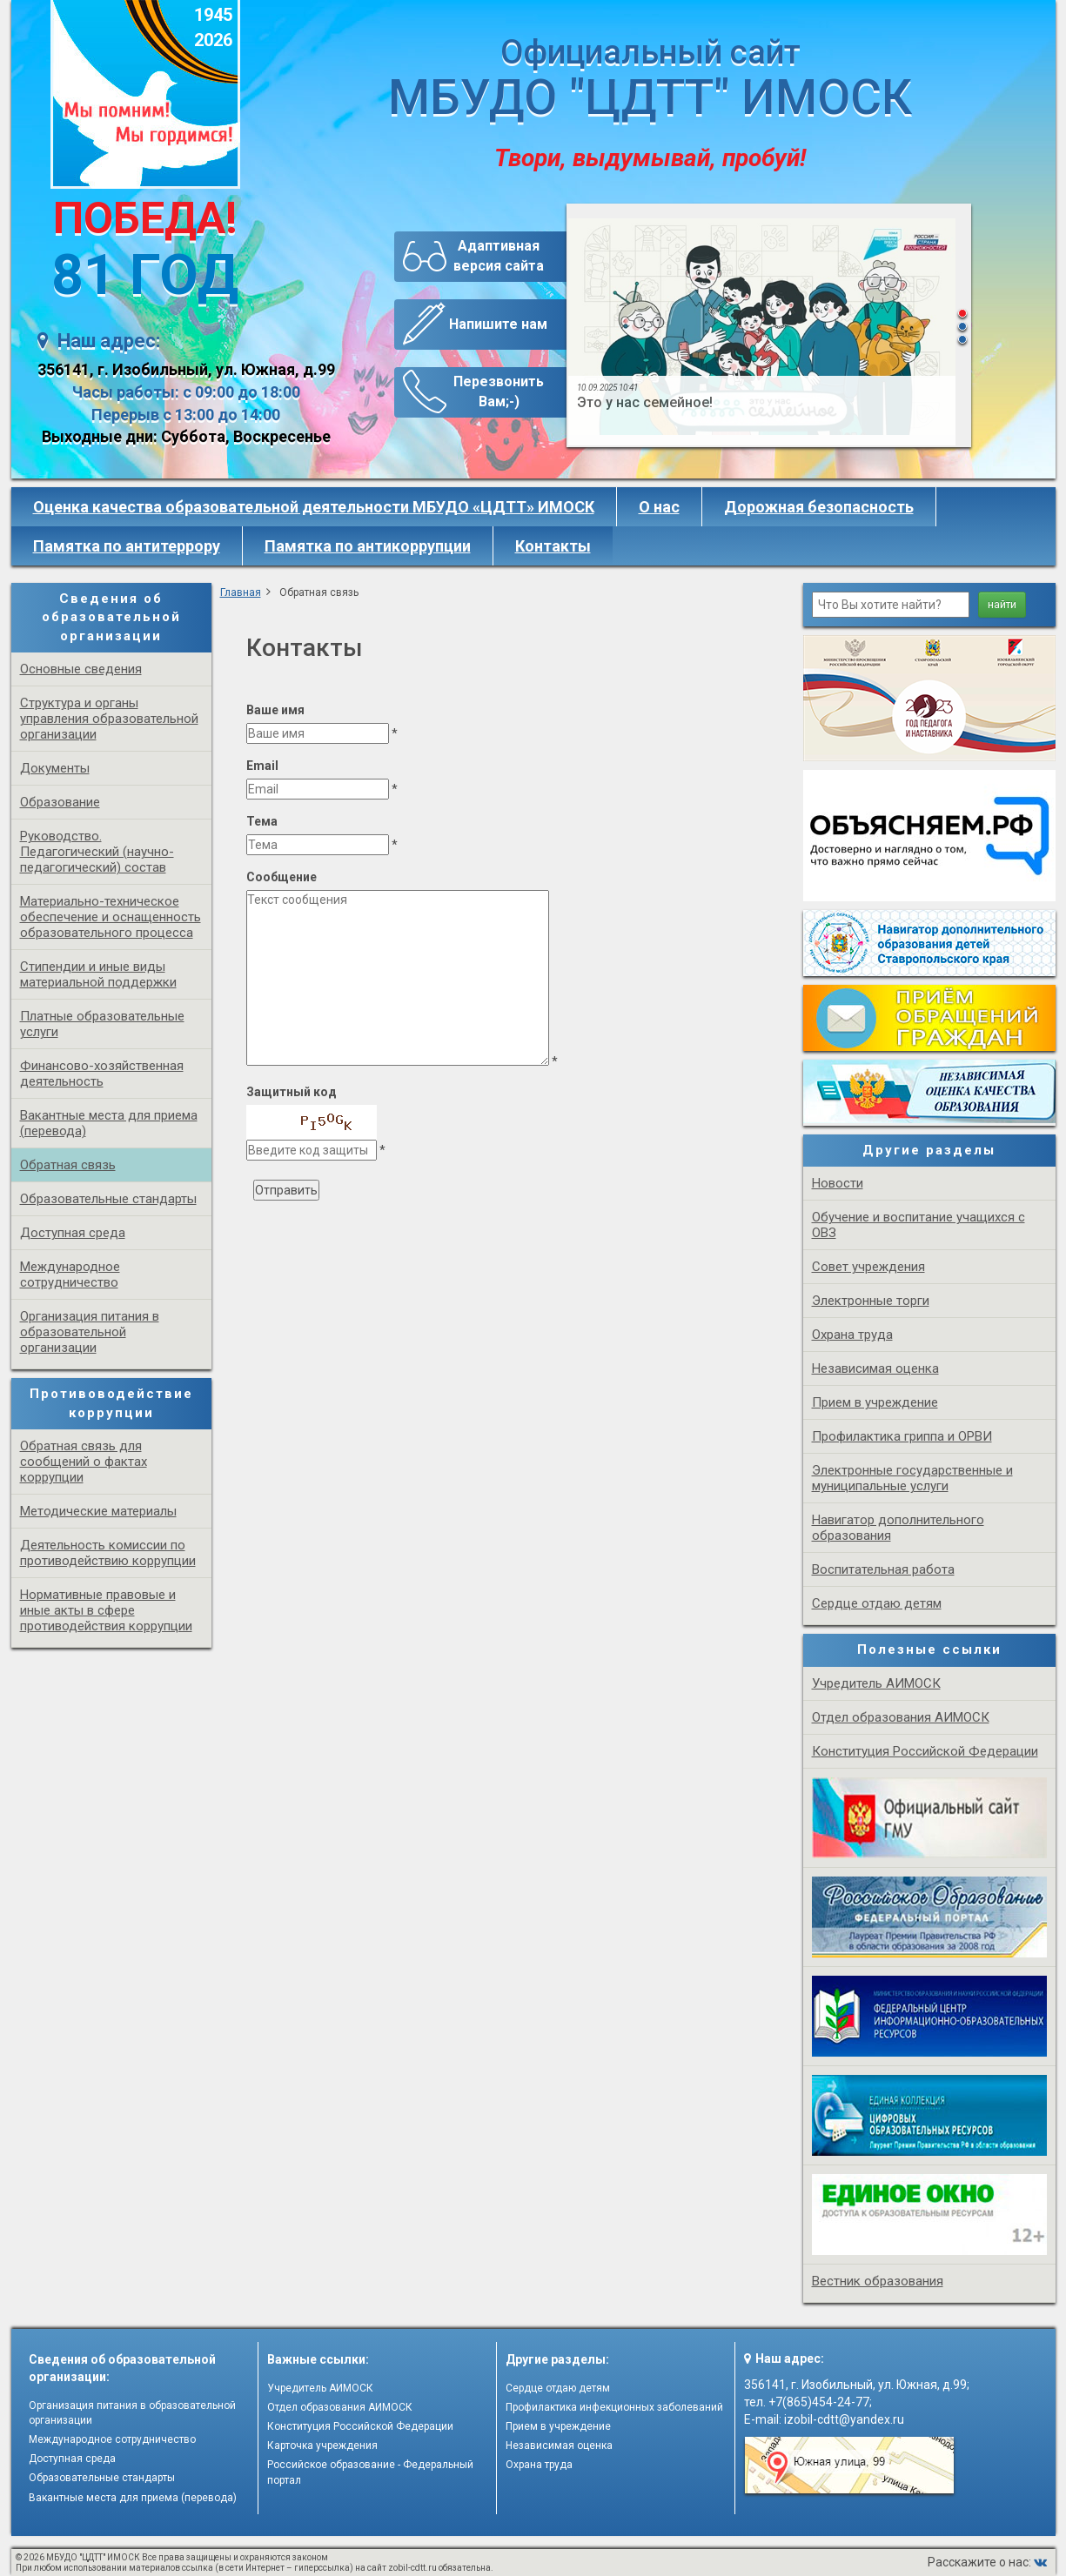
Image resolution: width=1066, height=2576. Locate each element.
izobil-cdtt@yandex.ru (844, 2419)
